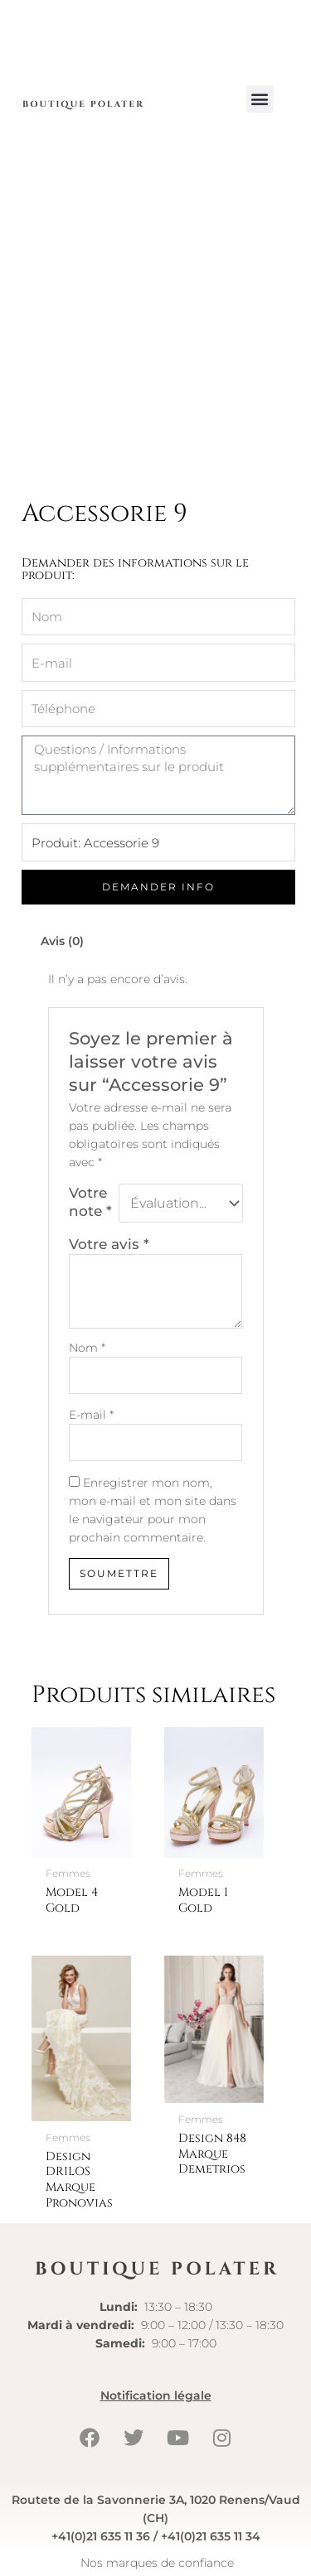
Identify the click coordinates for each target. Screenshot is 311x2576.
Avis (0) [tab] (62, 940)
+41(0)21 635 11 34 (210, 2536)
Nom (87, 1347)
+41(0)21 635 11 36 (100, 2536)
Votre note (90, 1201)
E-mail (91, 1414)
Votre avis (109, 1243)
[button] (260, 99)
